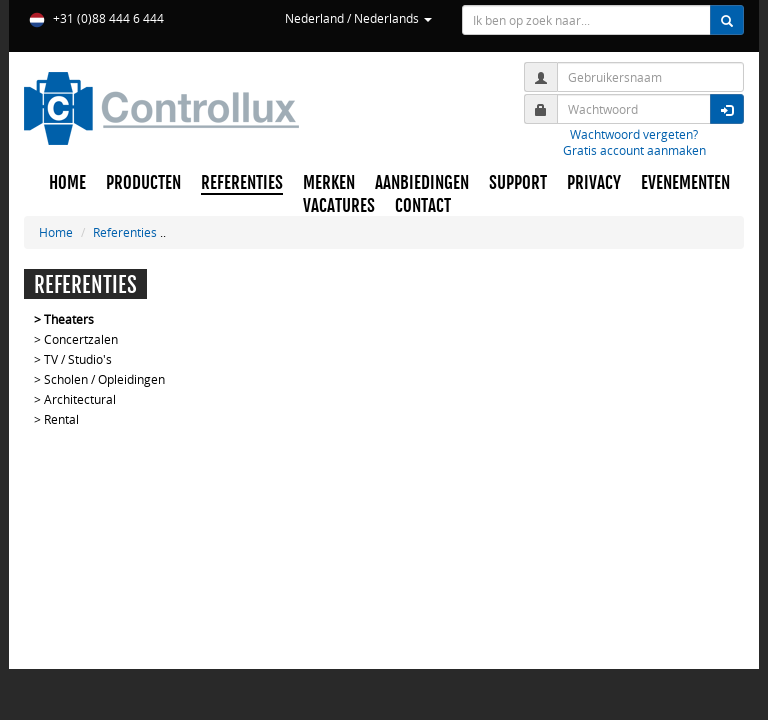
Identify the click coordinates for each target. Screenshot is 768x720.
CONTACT (423, 206)
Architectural (80, 399)
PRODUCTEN (143, 183)
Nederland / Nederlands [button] (358, 18)
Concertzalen (81, 339)
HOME (67, 183)
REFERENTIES (242, 183)
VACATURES (339, 206)
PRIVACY (594, 183)
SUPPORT (518, 183)
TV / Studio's (78, 359)
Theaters (69, 319)
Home (56, 232)
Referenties (125, 232)
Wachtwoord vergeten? (634, 134)
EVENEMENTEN (685, 183)
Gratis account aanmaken (634, 150)
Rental (61, 419)
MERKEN (329, 183)
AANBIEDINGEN (422, 183)
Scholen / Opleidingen (104, 379)
